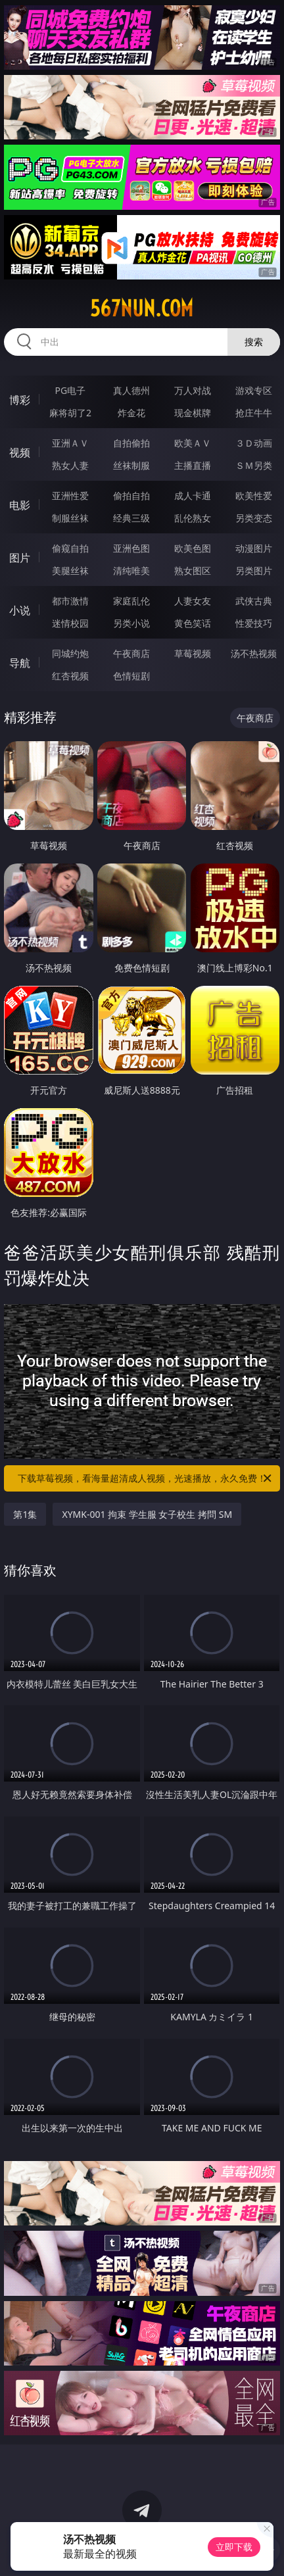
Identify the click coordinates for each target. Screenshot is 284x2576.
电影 (19, 505)
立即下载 (234, 2546)
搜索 (254, 341)
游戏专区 (253, 390)
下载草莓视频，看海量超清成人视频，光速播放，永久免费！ (145, 1478)
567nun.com (141, 308)
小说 (19, 610)
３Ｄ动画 (253, 443)
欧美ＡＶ (192, 443)
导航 (19, 663)
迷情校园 (70, 623)
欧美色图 (192, 548)
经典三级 (131, 518)
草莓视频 (192, 653)
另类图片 (253, 570)
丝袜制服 (131, 465)
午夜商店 (131, 653)
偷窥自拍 (70, 548)
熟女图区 (192, 570)
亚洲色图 (131, 548)
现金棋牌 (192, 412)
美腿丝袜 (70, 570)
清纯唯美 (131, 570)
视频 (19, 452)
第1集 (25, 1514)
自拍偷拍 (131, 443)
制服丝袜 (70, 518)
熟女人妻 (70, 465)
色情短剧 (131, 675)
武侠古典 (253, 601)
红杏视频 (70, 675)
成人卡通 (192, 495)
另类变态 (253, 518)
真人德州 (131, 390)
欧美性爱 (253, 495)
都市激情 (70, 601)
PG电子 (70, 390)
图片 (19, 557)
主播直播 (192, 465)
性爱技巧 (253, 623)
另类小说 (131, 623)
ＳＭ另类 (253, 465)
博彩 (19, 400)
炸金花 (131, 412)
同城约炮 (70, 653)
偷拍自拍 (131, 495)
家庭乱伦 (131, 601)
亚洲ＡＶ (70, 443)
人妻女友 (192, 601)
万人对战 (192, 390)
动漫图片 (253, 548)
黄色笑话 (192, 623)
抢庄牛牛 (253, 412)
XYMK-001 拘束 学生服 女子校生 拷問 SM (147, 1514)
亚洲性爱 (70, 495)
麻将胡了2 (70, 412)
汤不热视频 (254, 653)
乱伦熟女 (192, 518)
